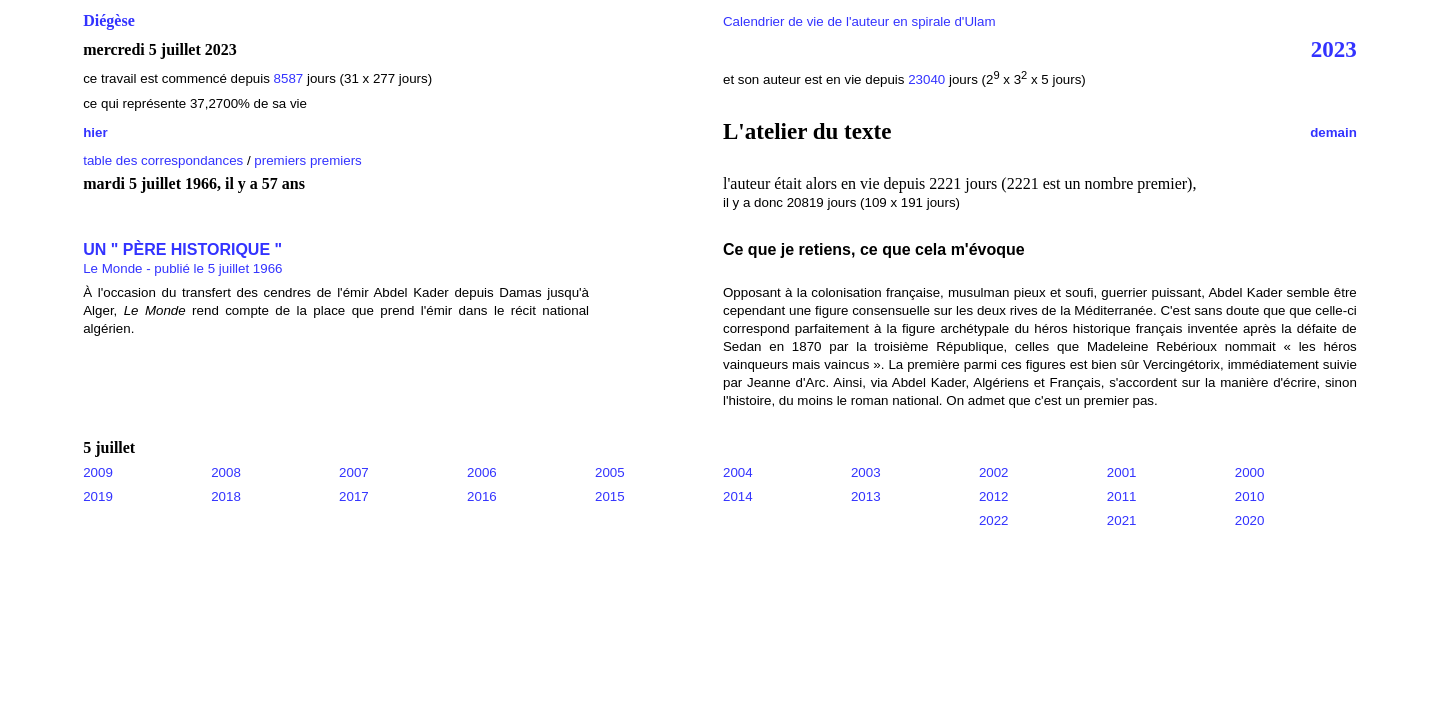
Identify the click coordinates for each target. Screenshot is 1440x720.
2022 (994, 520)
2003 (866, 472)
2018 (226, 496)
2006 (482, 472)
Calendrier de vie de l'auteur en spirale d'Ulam (859, 21)
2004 (738, 472)
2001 (1122, 472)
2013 (866, 496)
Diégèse (109, 20)
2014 (738, 496)
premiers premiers (307, 160)
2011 (1122, 496)
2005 (610, 472)
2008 (226, 472)
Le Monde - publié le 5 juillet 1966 (182, 268)
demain (1333, 132)
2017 (354, 496)
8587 (289, 78)
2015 (610, 496)
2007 (354, 472)
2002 (994, 472)
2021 (1122, 520)
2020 (1250, 520)
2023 (1334, 49)
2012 (994, 496)
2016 (482, 496)
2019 (98, 496)
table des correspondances (163, 160)
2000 (1250, 472)
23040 (926, 79)
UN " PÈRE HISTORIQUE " (182, 249)
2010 (1250, 496)
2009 (98, 472)
